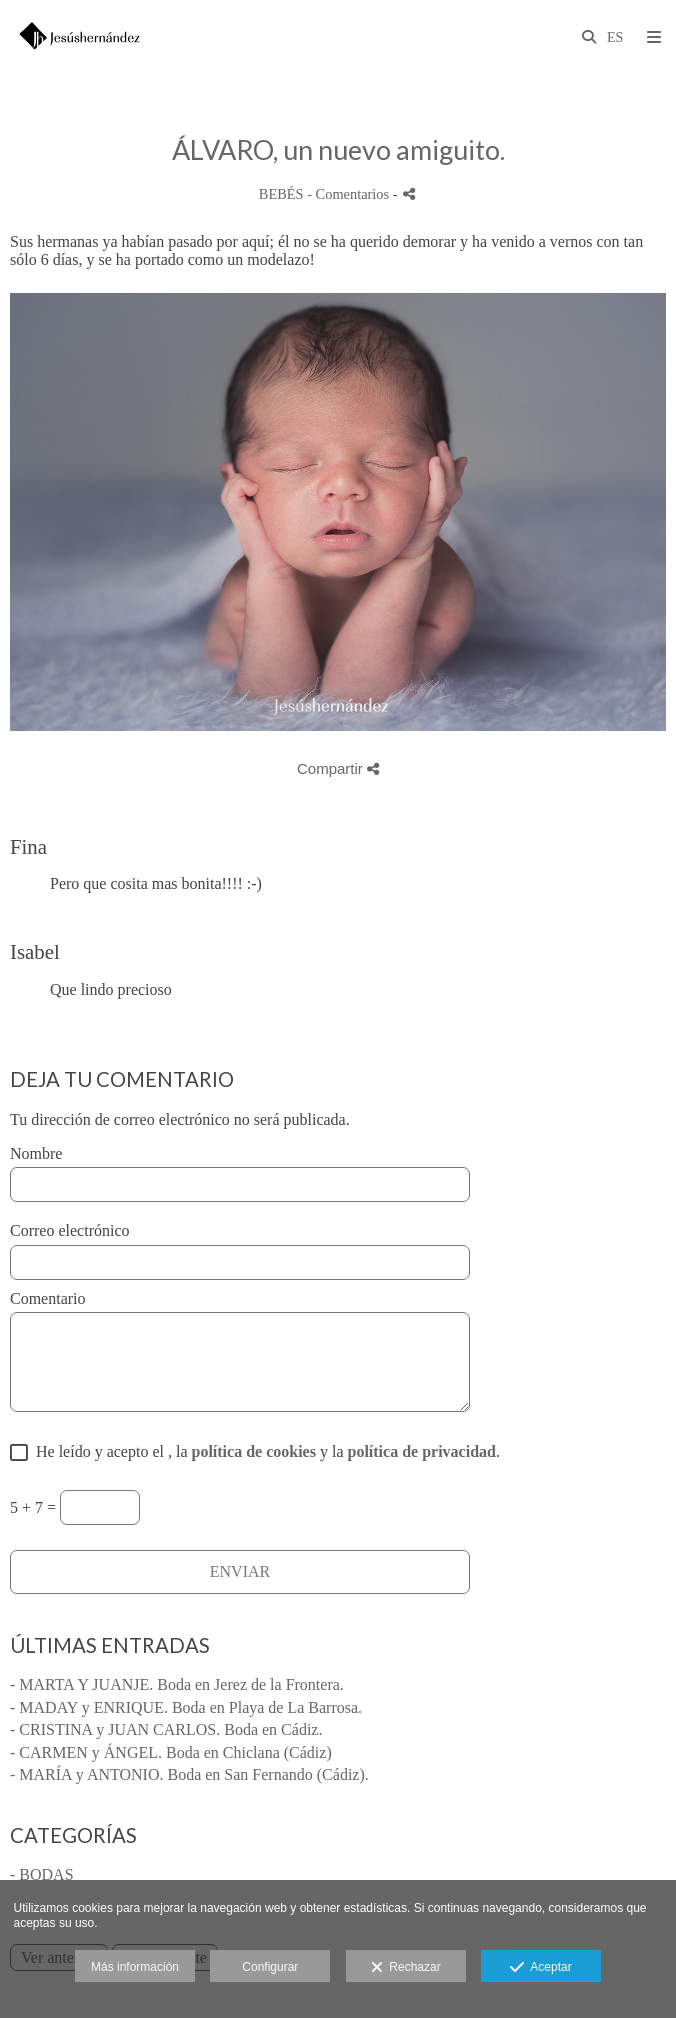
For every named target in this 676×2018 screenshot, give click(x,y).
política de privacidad (421, 1451)
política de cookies (254, 1451)
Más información (135, 1967)
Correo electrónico (70, 1230)
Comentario (48, 1298)
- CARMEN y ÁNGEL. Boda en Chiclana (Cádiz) (171, 1752)
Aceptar (540, 1968)
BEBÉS (281, 194)
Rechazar (406, 1968)
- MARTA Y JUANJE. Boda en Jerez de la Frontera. (177, 1684)
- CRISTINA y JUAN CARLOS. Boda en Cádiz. (166, 1729)
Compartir (338, 768)
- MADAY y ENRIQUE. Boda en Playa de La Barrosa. (186, 1707)
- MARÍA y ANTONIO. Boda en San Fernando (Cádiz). (189, 1774)
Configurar (270, 1967)
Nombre (36, 1153)
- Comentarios (350, 194)
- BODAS (42, 1874)
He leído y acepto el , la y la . (264, 1451)
